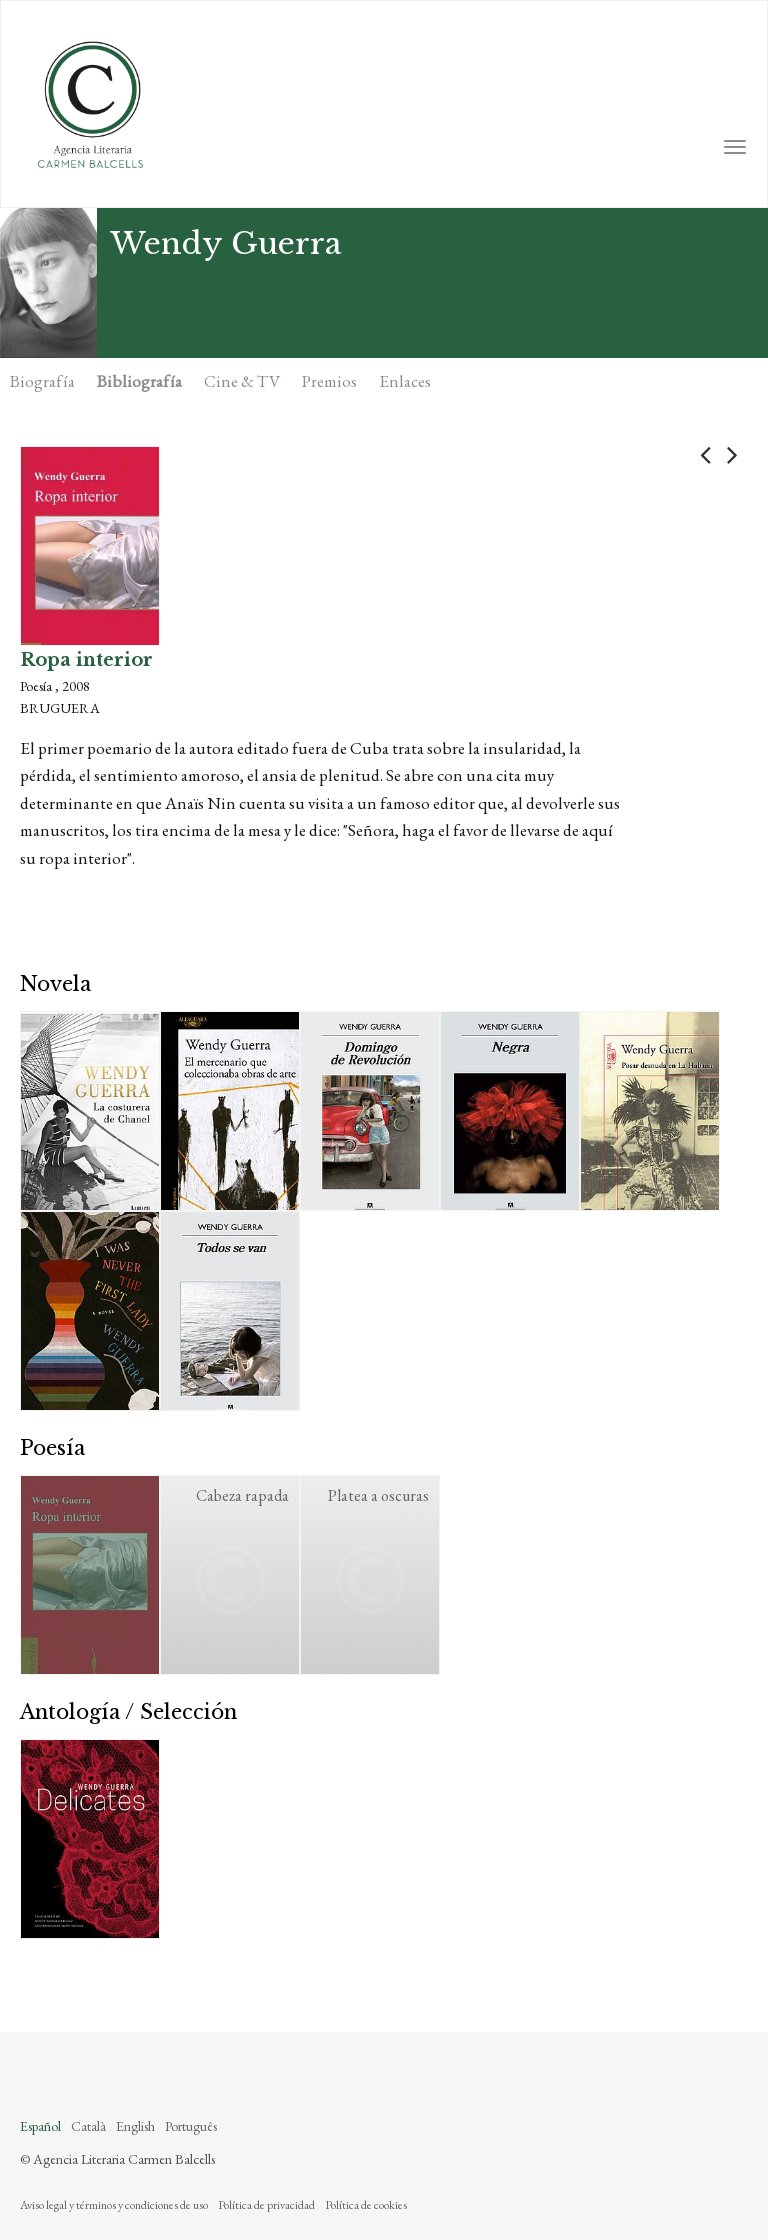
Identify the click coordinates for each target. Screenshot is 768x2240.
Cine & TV (242, 381)
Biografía (42, 381)
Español (40, 2126)
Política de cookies (366, 2205)
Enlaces (405, 381)
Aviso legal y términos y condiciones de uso (114, 2205)
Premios (329, 381)
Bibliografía (139, 381)
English (135, 2126)
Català (88, 2126)
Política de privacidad (266, 2205)
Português (191, 2126)
